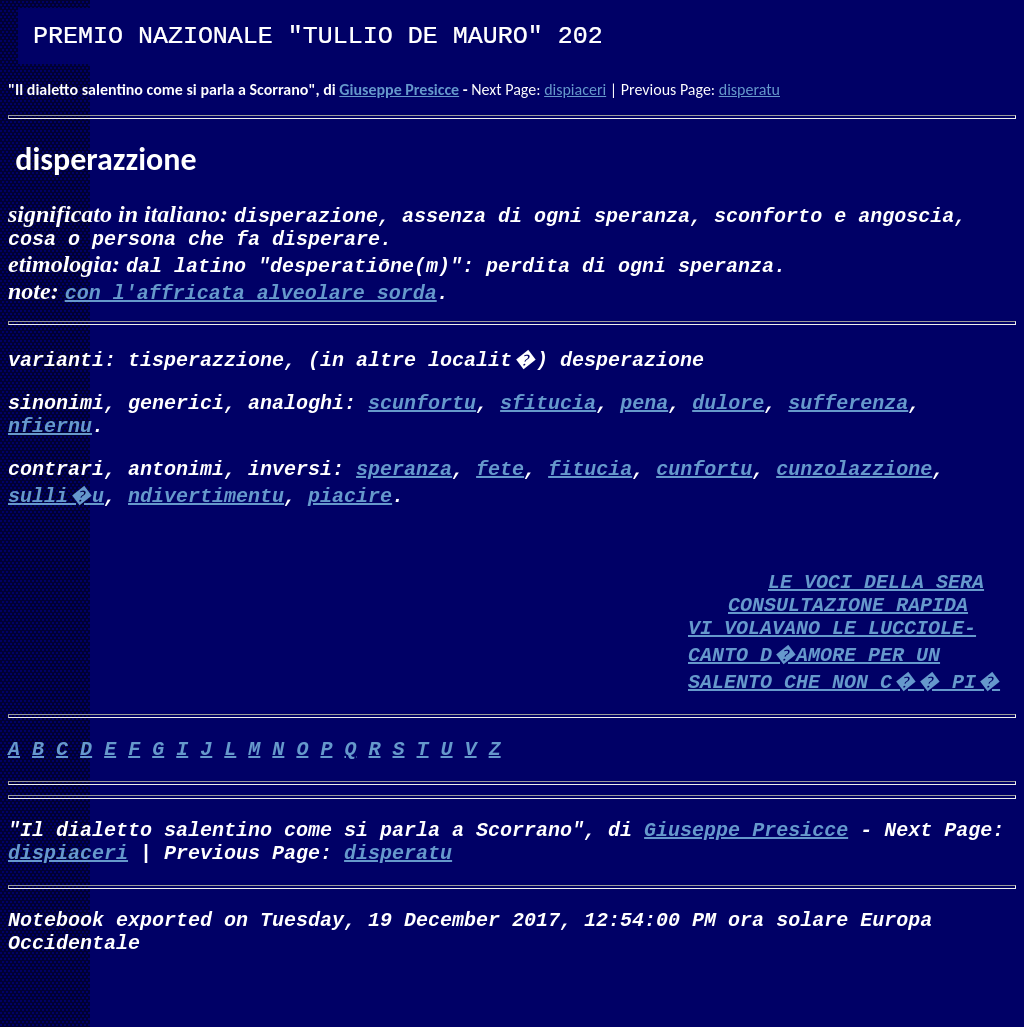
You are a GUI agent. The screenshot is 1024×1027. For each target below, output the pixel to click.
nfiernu (50, 436)
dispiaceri (575, 89)
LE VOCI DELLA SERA (876, 604)
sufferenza (848, 409)
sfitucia (548, 409)
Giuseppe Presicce (399, 89)
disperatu (749, 89)
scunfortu (422, 409)
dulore (728, 409)
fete (500, 483)
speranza (404, 483)
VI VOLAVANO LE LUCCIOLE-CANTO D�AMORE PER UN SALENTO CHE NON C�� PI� (844, 685)
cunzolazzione (854, 483)
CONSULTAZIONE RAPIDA (848, 631)
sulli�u (56, 510)
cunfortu (704, 483)
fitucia (590, 483)
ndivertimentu (206, 510)
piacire (350, 510)
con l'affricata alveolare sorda (251, 295)
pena (644, 409)
